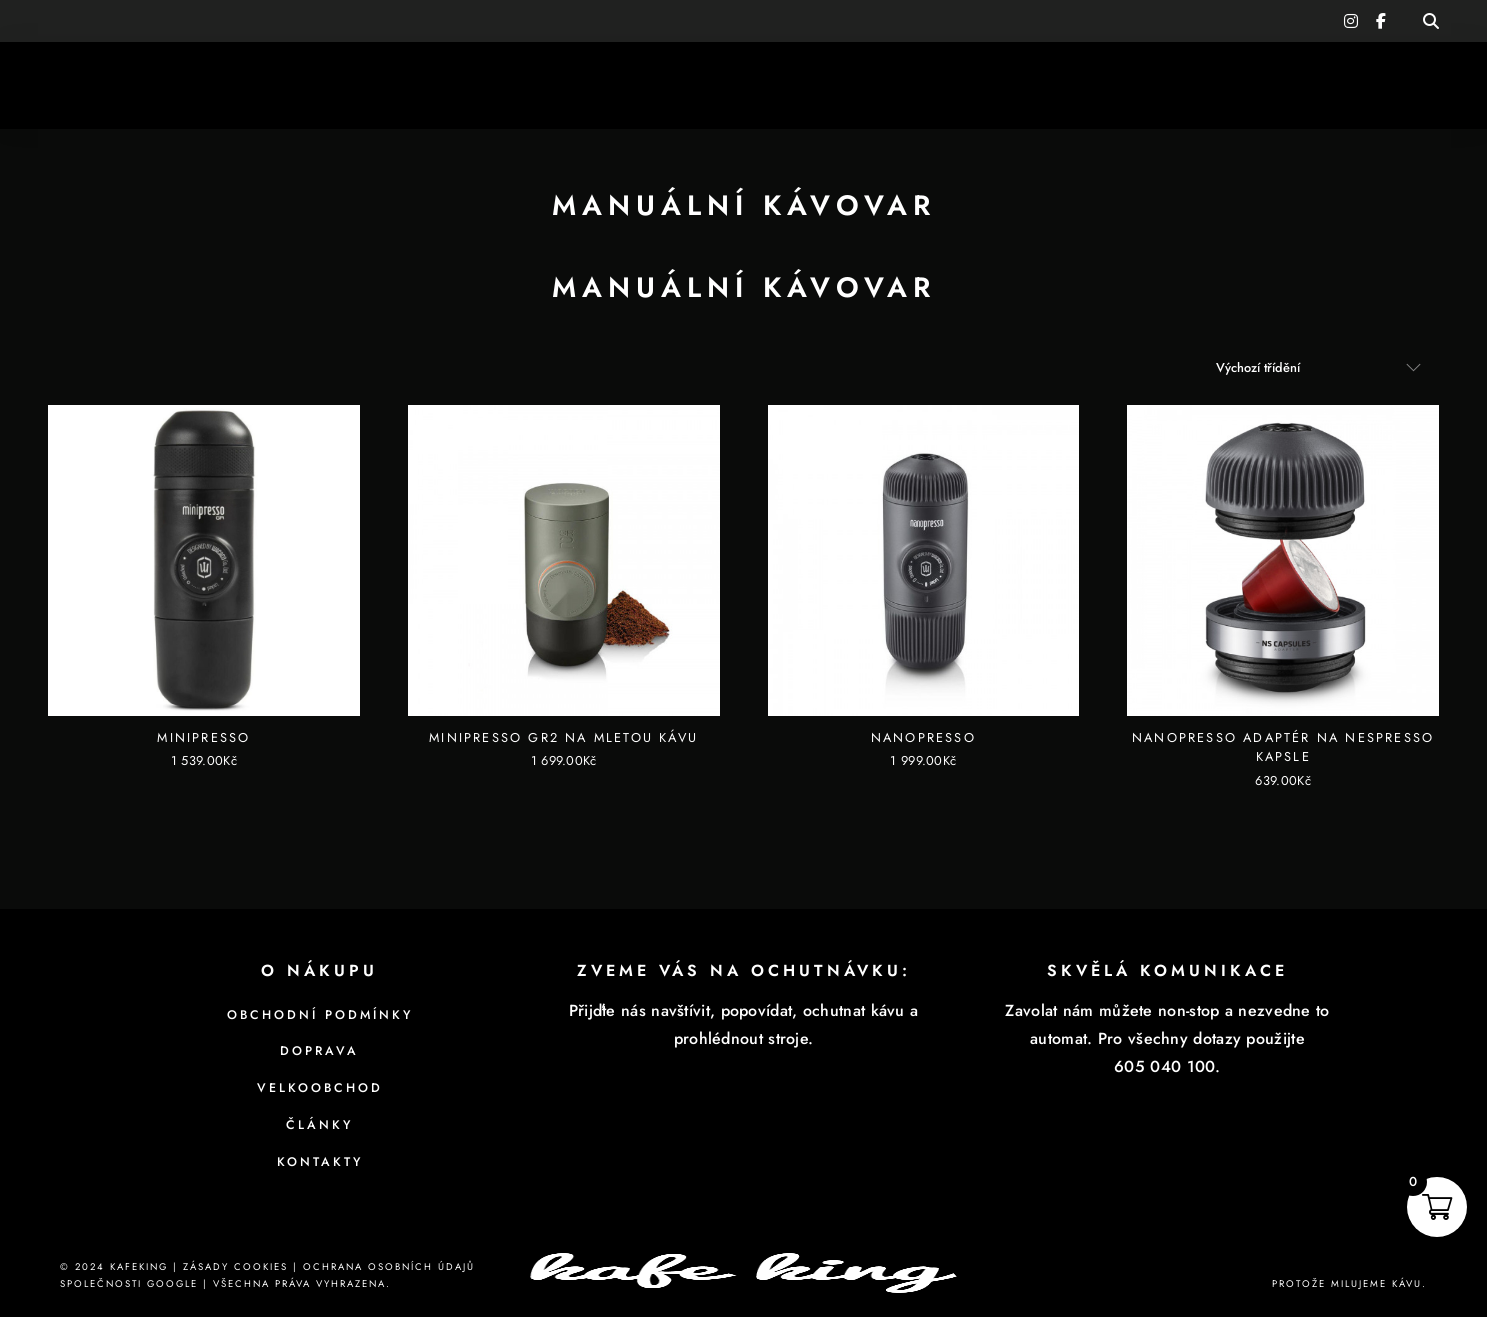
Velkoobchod (320, 1088)
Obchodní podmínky (320, 1015)
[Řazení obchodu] (1319, 367)
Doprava (319, 1051)
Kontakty (320, 1162)
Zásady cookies (235, 1267)
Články (319, 1125)
